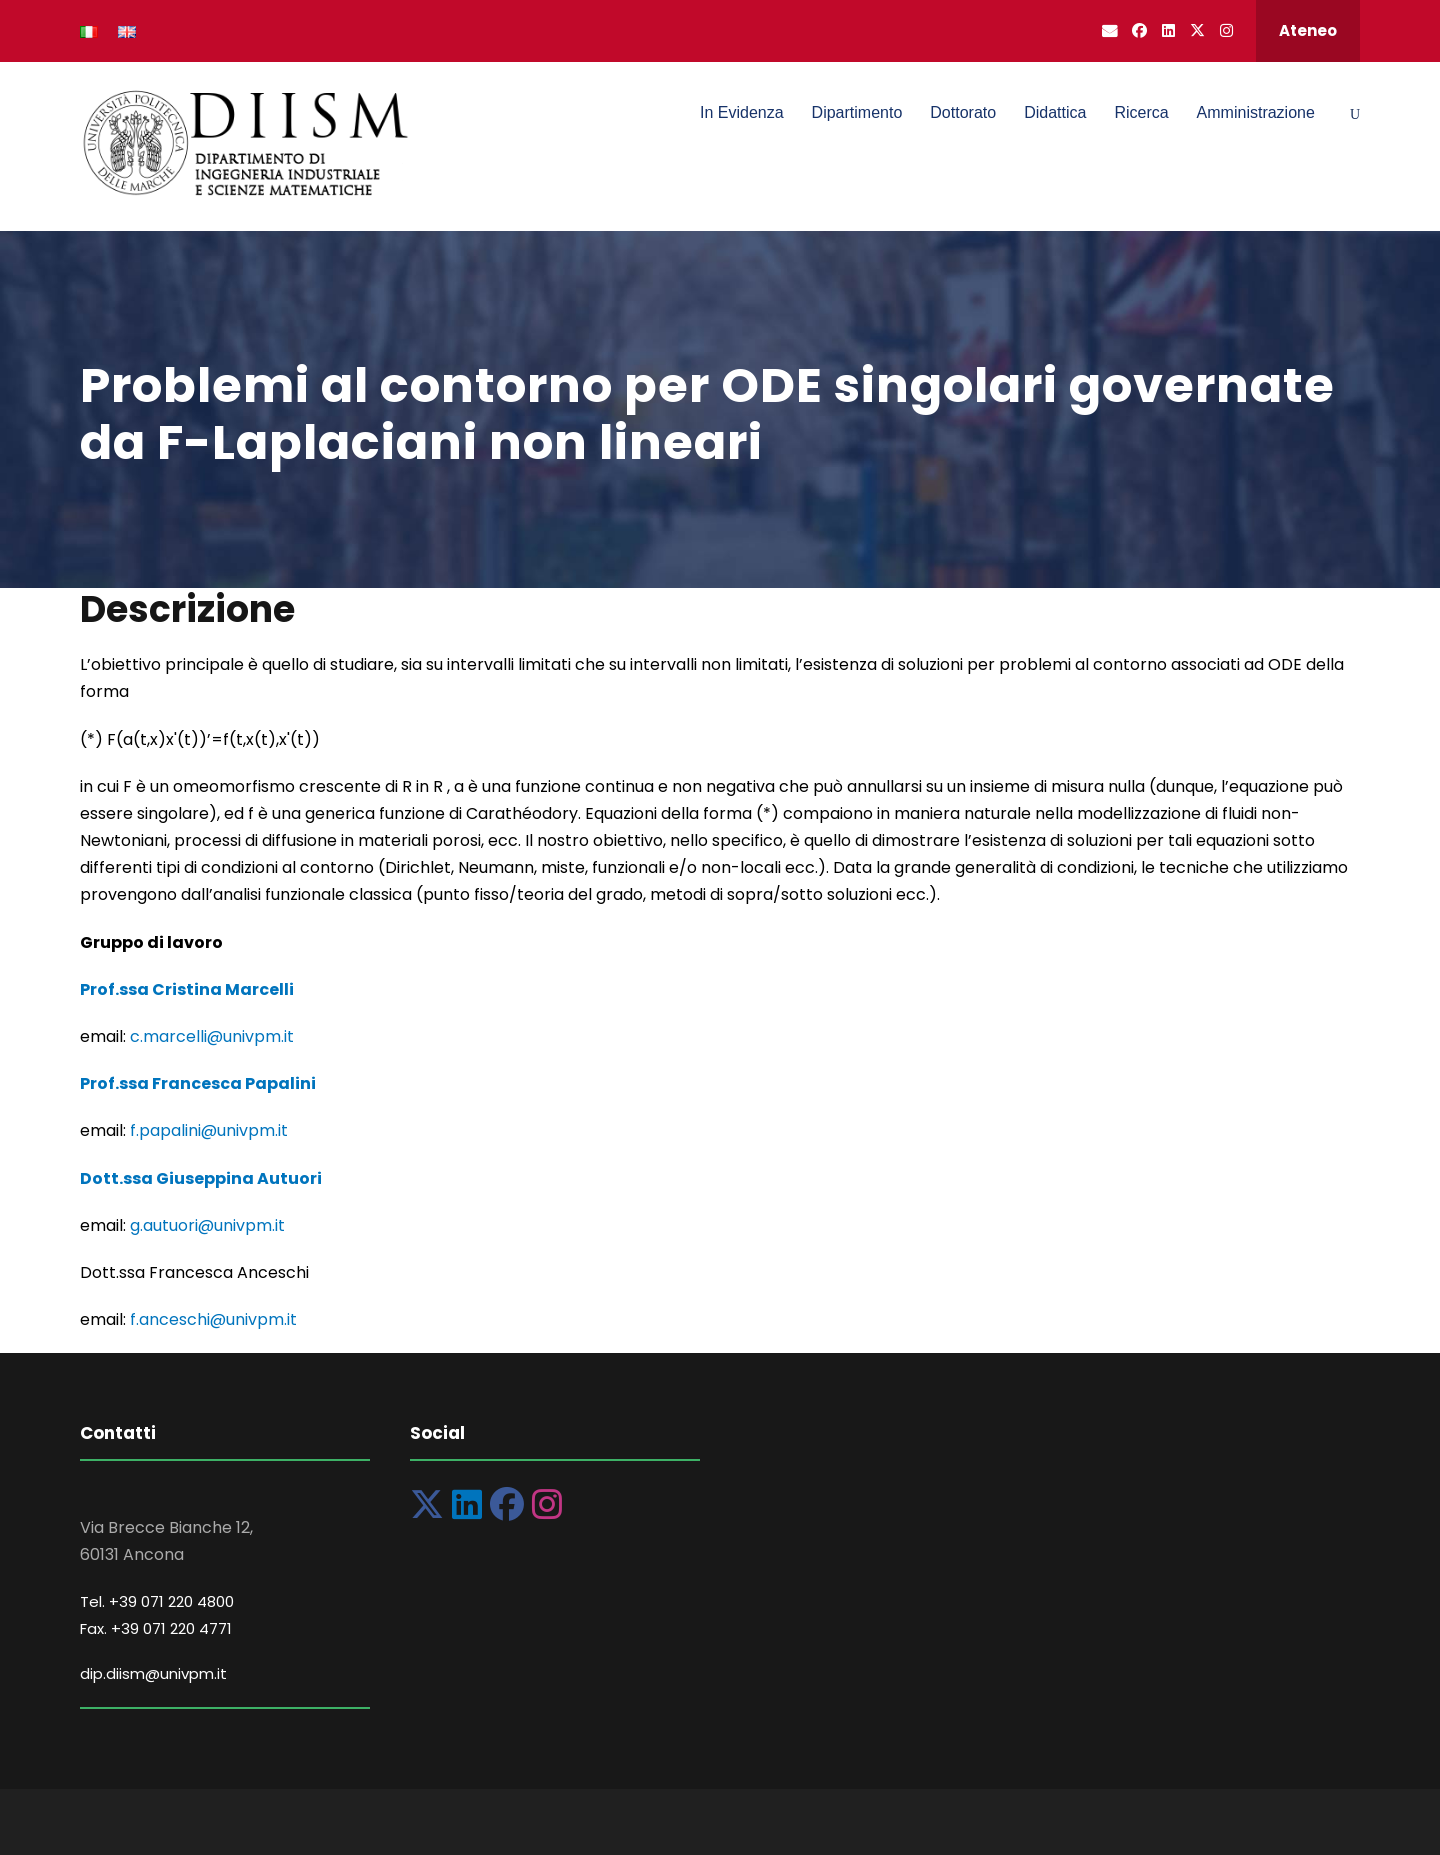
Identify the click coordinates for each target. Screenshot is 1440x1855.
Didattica (1055, 112)
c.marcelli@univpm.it (212, 1036)
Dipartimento (857, 112)
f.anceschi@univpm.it (213, 1319)
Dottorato (963, 112)
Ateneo (1308, 30)
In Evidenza (742, 112)
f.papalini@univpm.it (209, 1130)
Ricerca (1141, 112)
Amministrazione (1256, 112)
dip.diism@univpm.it (153, 1673)
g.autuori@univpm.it (207, 1225)
